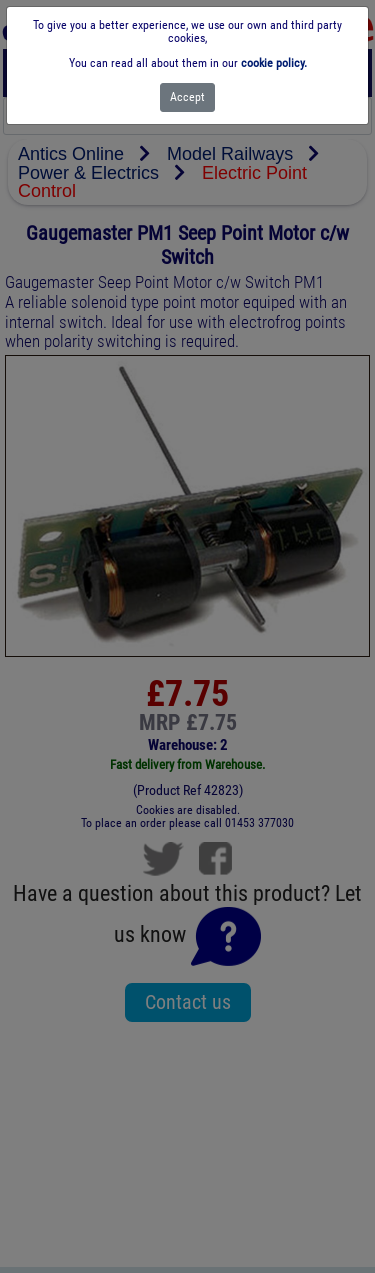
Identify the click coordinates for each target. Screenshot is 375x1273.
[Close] (187, 97)
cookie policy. (274, 63)
